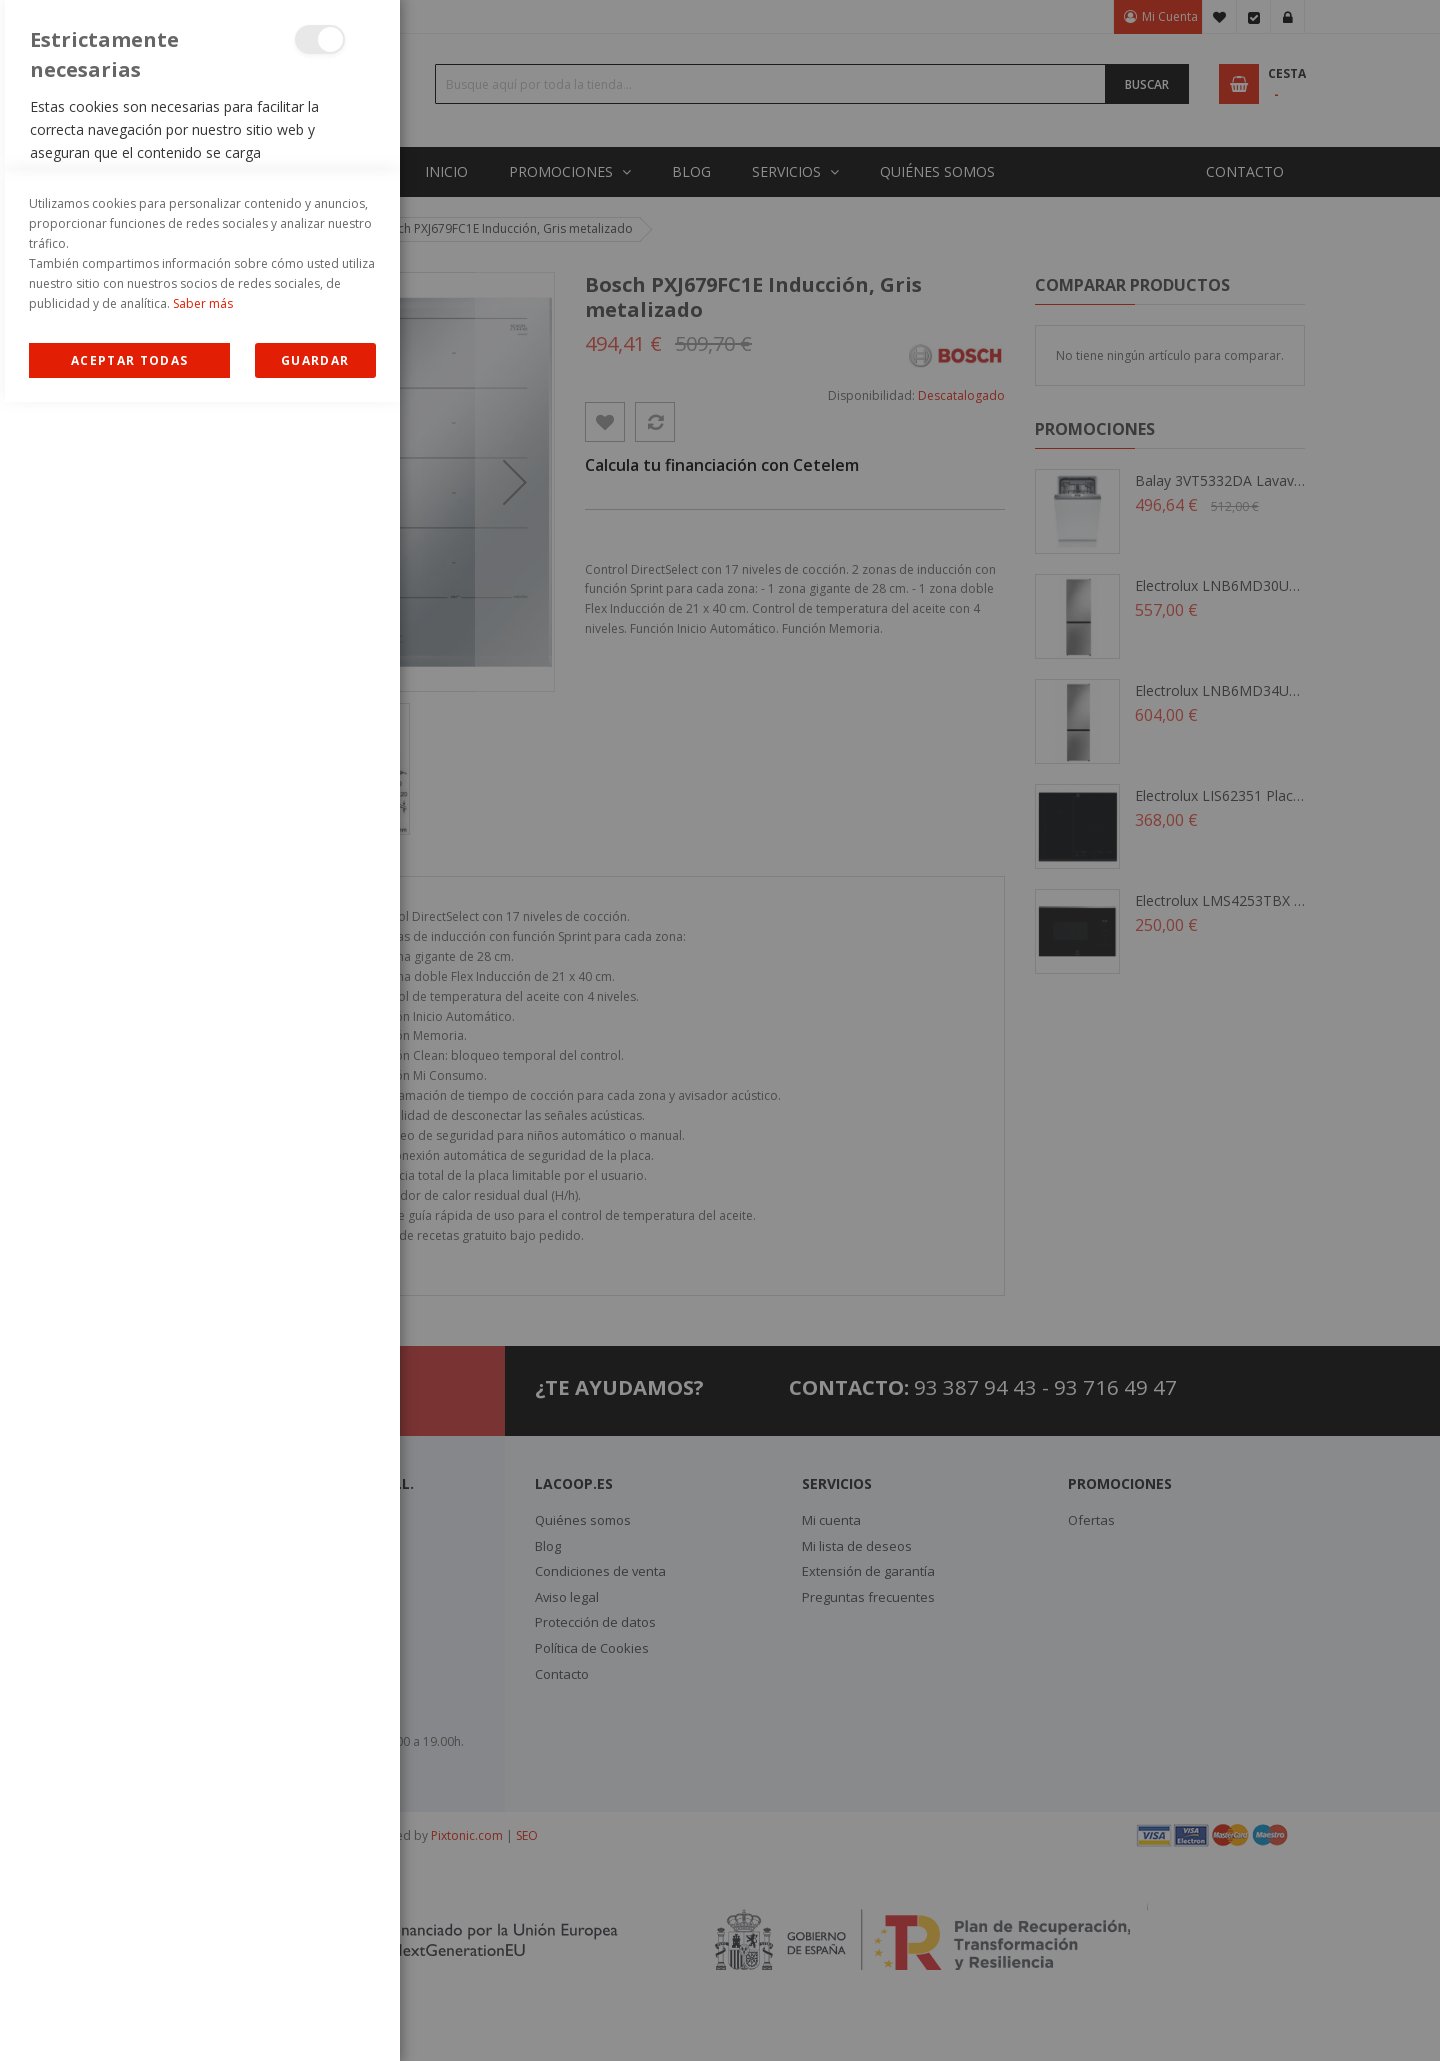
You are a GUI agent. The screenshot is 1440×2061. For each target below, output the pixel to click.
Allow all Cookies (129, 2019)
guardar (315, 2019)
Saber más (203, 1962)
